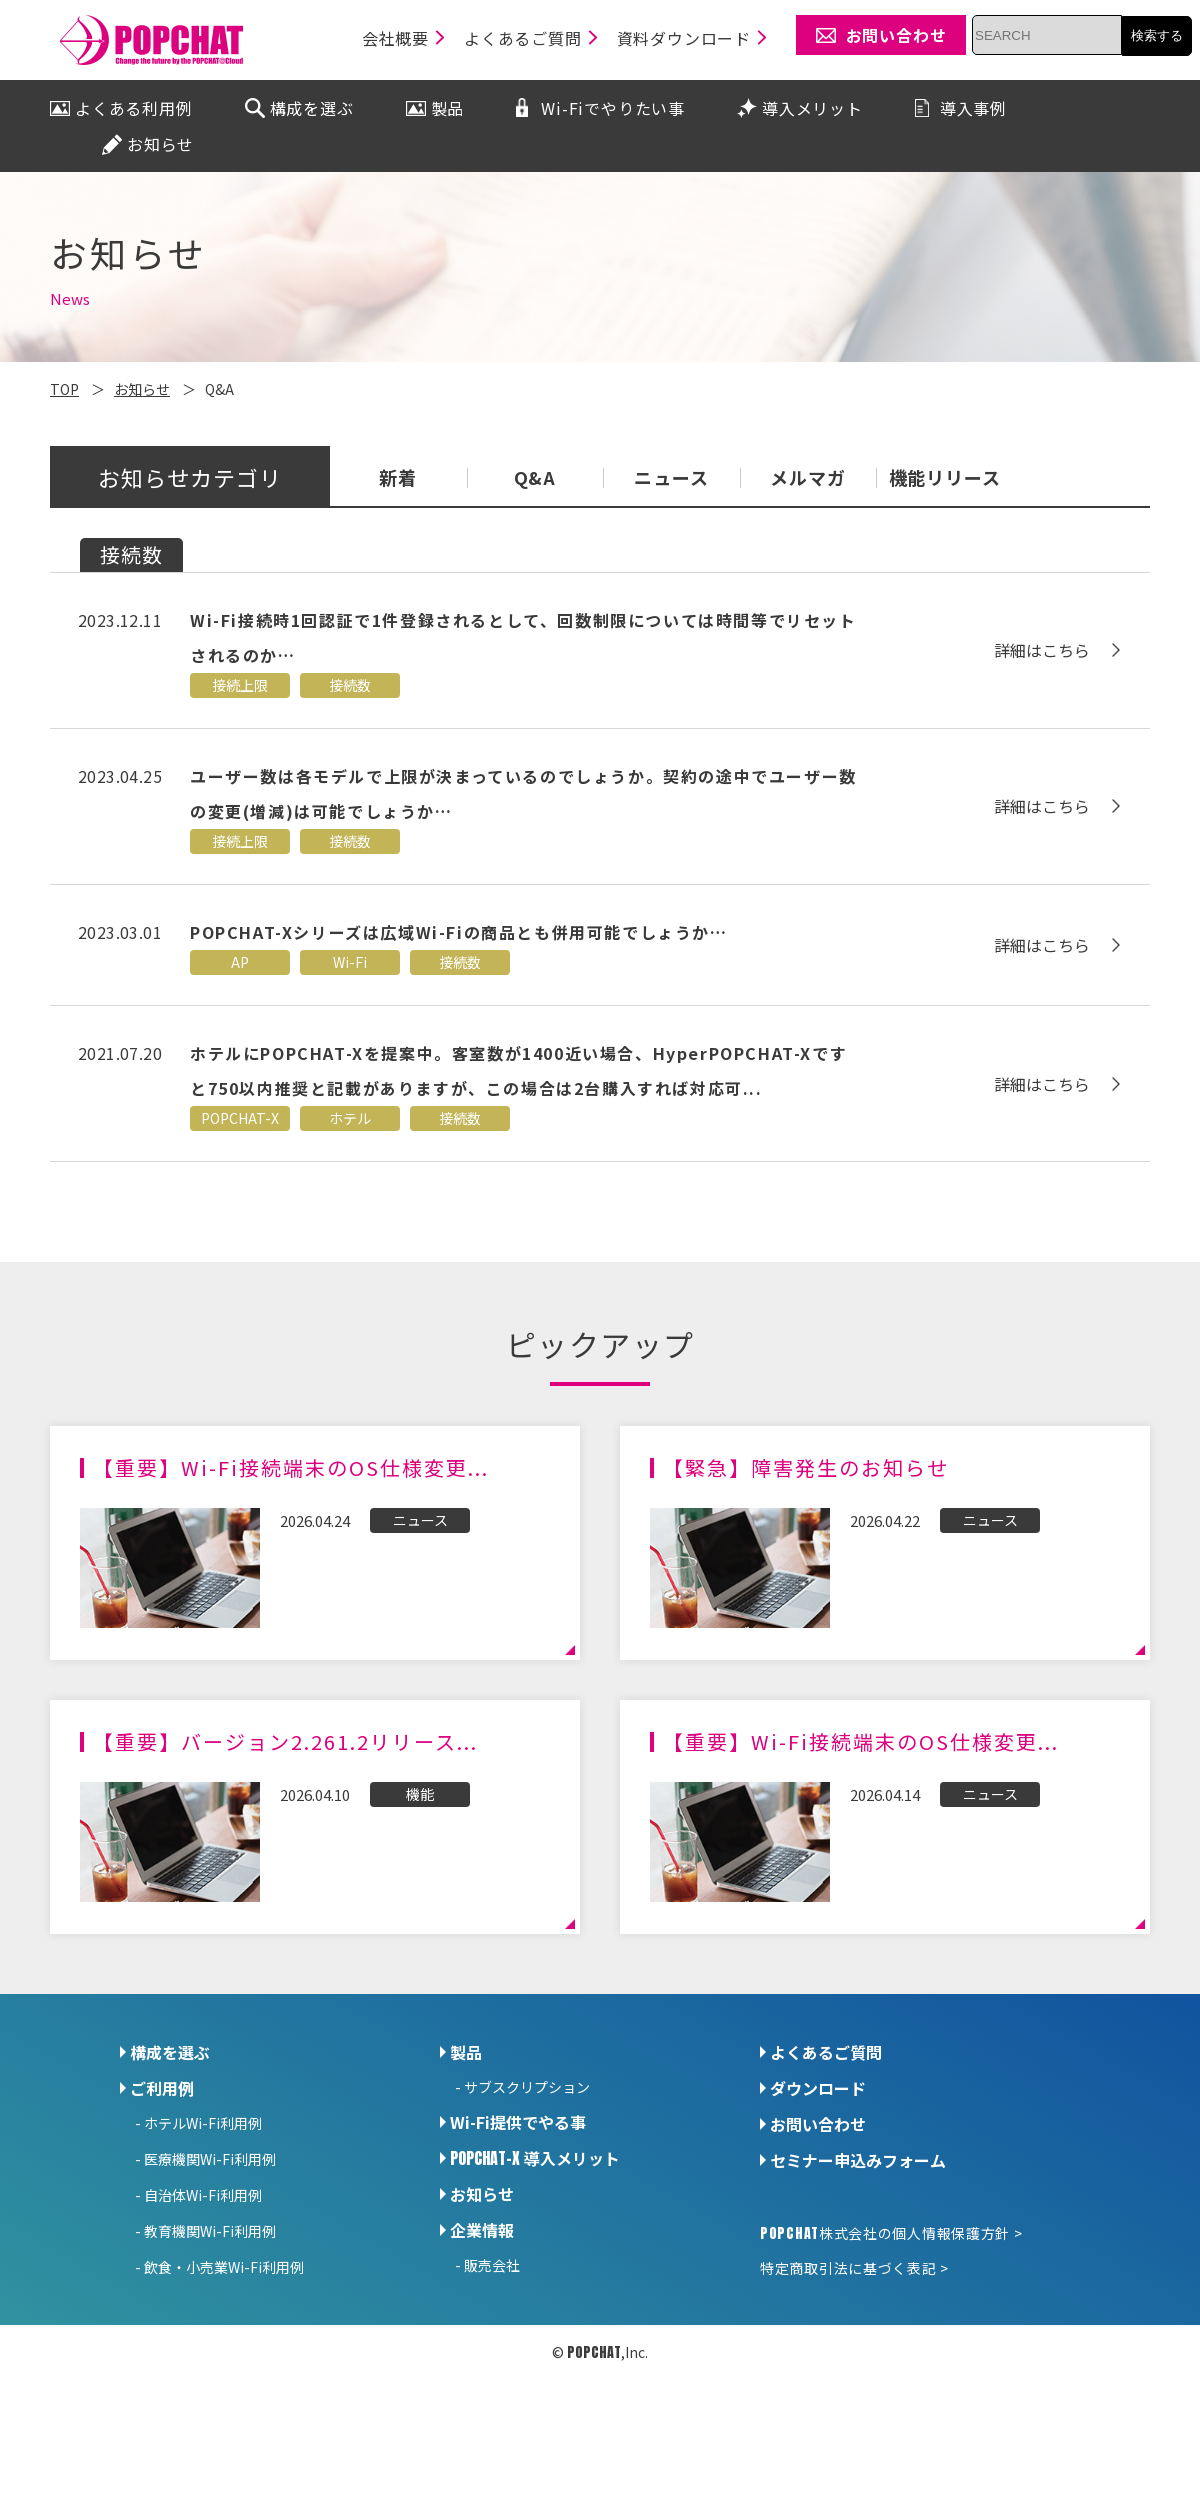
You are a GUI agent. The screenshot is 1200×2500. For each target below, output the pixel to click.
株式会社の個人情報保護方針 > (891, 2233)
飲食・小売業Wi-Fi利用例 (224, 2267)
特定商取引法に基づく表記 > (854, 2268)
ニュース (671, 479)
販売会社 (492, 2265)
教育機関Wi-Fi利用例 (210, 2231)
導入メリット (535, 2158)
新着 (398, 479)
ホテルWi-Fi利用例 (203, 2123)
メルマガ (808, 479)
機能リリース (945, 479)
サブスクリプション (527, 2087)
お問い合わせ (818, 2124)
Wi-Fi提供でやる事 (518, 2122)
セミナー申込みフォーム (858, 2160)
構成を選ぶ (170, 2052)
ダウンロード (818, 2088)
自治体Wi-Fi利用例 (203, 2195)
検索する (1157, 35)
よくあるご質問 (826, 2052)
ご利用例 (162, 2088)
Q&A (535, 479)
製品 (466, 2052)
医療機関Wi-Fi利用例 (210, 2159)
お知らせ (482, 2194)
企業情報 (482, 2230)
